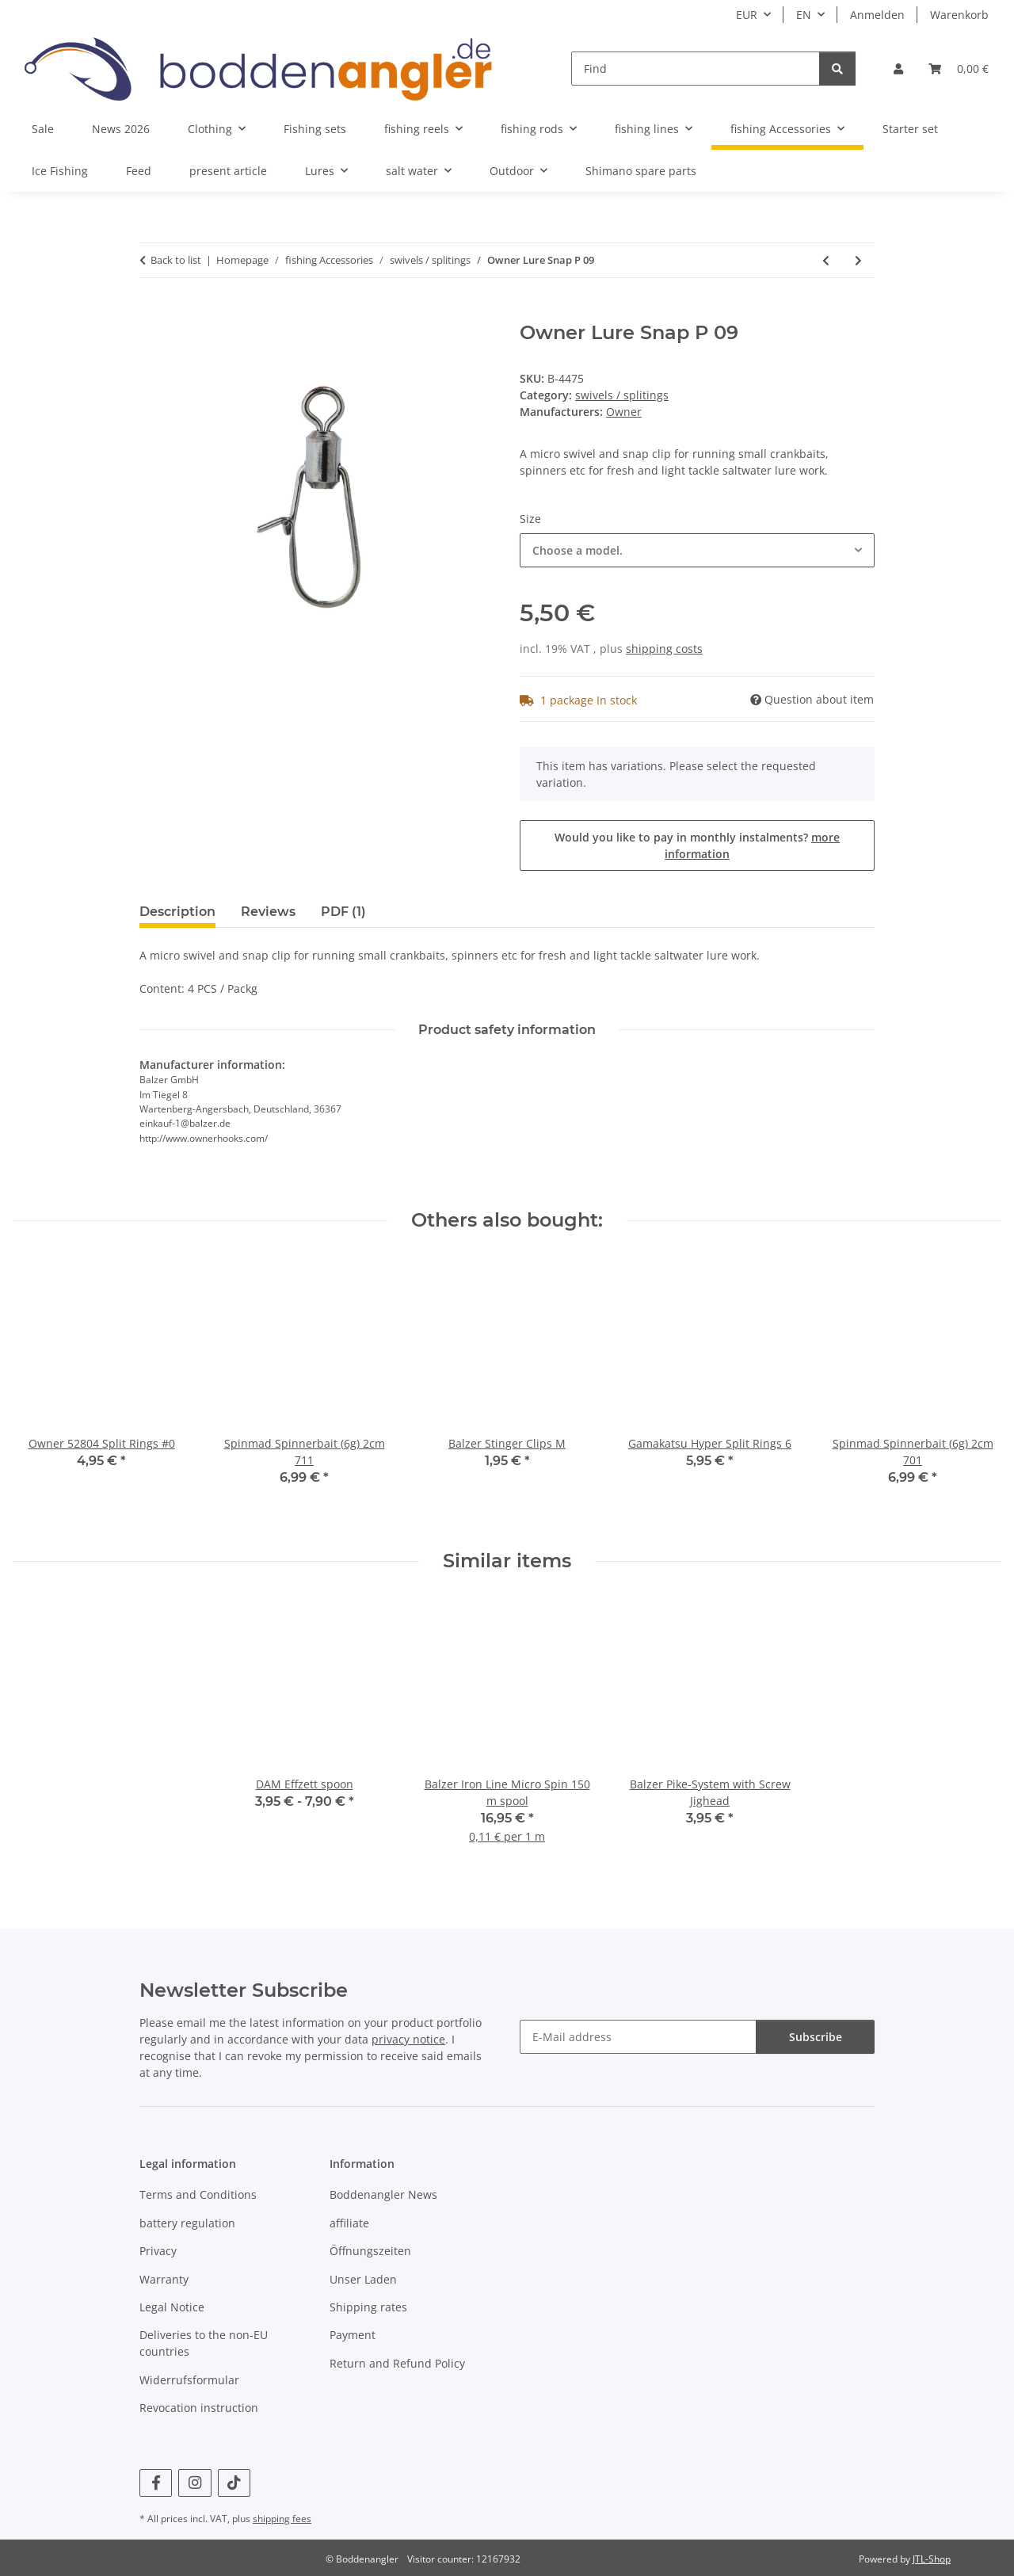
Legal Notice (171, 2307)
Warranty (164, 2279)
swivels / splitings (622, 395)
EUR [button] (746, 14)
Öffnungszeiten (370, 2250)
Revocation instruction (198, 2407)
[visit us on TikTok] (234, 2483)
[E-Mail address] (638, 2037)
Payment (352, 2334)
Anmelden (877, 14)
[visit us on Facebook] (155, 2483)
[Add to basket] (152, 313)
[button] (898, 68)
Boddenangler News (383, 2194)
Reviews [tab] (268, 911)
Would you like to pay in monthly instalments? (697, 845)
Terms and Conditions (198, 2194)
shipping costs (664, 648)
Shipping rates (368, 2307)
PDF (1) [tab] (343, 911)
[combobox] (697, 550)
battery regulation (187, 2223)
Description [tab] (177, 911)
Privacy (158, 2250)
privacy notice (408, 2039)
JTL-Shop (932, 2559)
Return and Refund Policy (397, 2363)
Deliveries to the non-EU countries (203, 2343)
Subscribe (815, 2036)
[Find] (695, 69)
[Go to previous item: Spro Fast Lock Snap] (826, 260)
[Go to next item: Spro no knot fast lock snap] (858, 260)
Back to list (176, 260)
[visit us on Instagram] (194, 2483)
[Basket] (958, 68)
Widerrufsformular (189, 2379)
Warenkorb (959, 14)
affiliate (349, 2223)
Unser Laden (363, 2279)
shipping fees (282, 2518)
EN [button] (803, 14)
